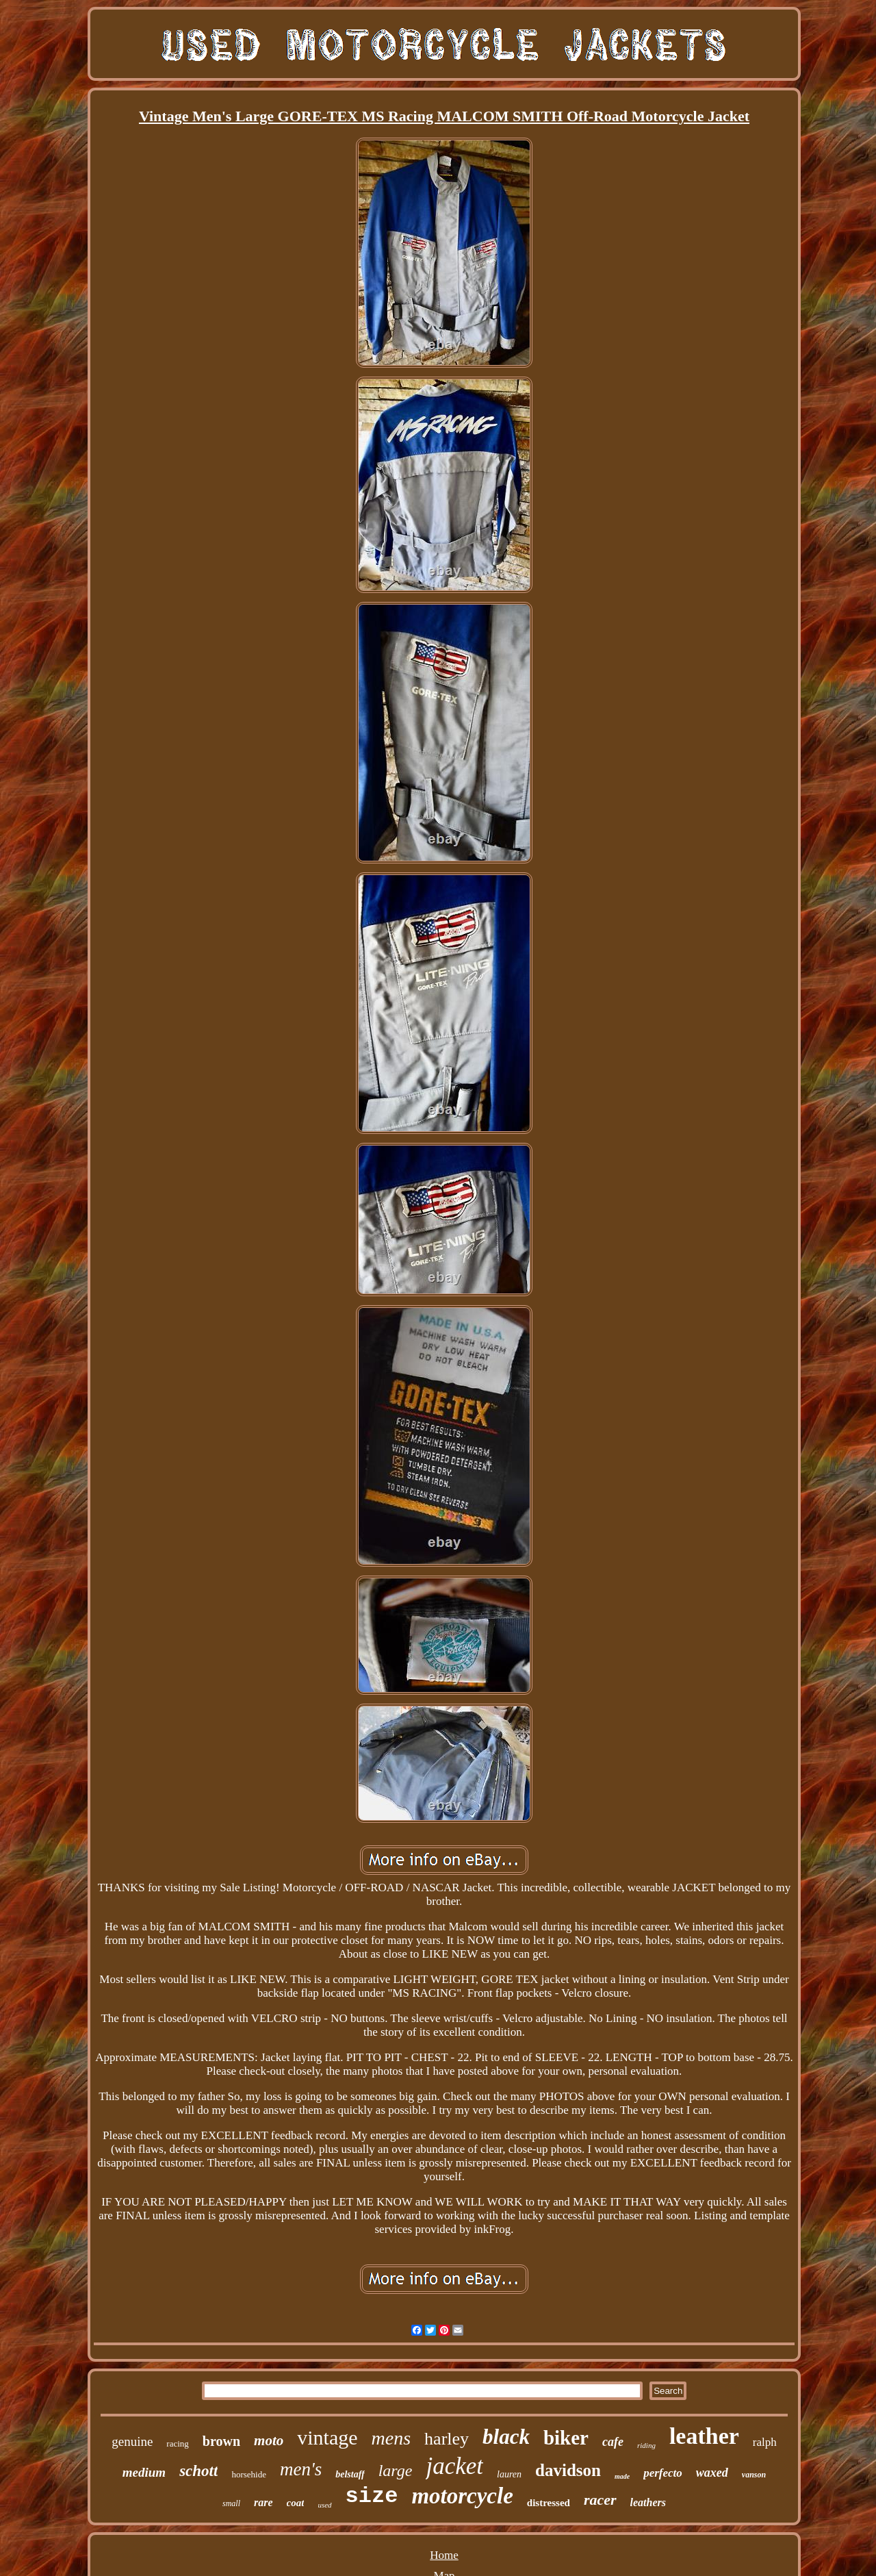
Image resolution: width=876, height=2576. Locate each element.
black (506, 2437)
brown (221, 2441)
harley (446, 2439)
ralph (765, 2442)
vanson (754, 2474)
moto (268, 2440)
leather (704, 2436)
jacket (454, 2466)
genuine (132, 2441)
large (395, 2470)
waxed (712, 2472)
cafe (612, 2442)
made (622, 2476)
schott (198, 2470)
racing (177, 2443)
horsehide (248, 2474)
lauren (509, 2474)
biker (566, 2438)
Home (444, 2555)
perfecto (662, 2472)
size (372, 2496)
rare (263, 2502)
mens (391, 2438)
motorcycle (462, 2496)
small (231, 2503)
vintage (327, 2437)
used (324, 2505)
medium (144, 2472)
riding (646, 2445)
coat (296, 2502)
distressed (548, 2502)
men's (301, 2469)
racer (600, 2499)
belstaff (350, 2474)
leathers (648, 2502)
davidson (568, 2470)
